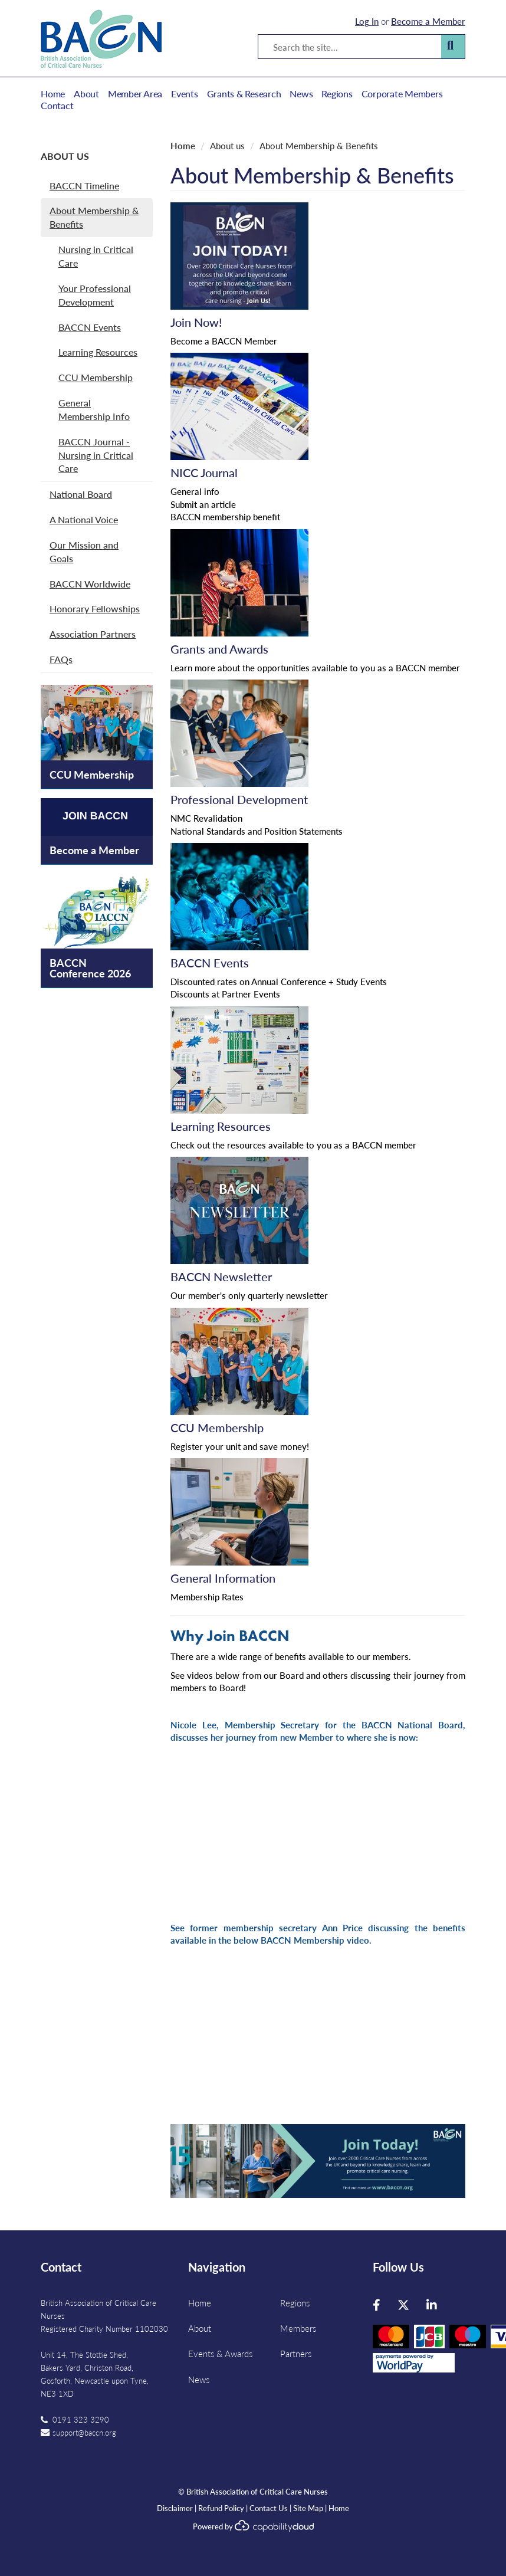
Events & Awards (220, 2353)
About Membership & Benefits (94, 217)
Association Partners (93, 634)
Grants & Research (244, 94)
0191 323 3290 (80, 2419)
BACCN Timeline (84, 185)
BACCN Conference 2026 (90, 967)
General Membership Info (94, 409)
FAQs (61, 659)
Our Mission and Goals (84, 551)
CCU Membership (95, 377)
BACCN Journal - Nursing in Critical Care (95, 455)
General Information (222, 1578)
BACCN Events (89, 327)
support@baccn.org (84, 2432)
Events (184, 94)
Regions (336, 94)
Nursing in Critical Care (95, 256)
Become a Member (428, 21)
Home (53, 94)
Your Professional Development (94, 295)
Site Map (308, 2507)
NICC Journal (204, 472)
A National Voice (84, 519)
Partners (295, 2353)
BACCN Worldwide (90, 583)
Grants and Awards (219, 649)
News (301, 94)
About (86, 94)
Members (298, 2328)
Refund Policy (221, 2507)
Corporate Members (402, 94)
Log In (367, 21)
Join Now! (196, 322)
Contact (57, 105)
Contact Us (268, 2507)
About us (65, 156)
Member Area (135, 94)
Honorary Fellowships (95, 608)
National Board (81, 494)
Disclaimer (175, 2507)
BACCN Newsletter (221, 1276)
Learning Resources (97, 352)
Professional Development (239, 799)
